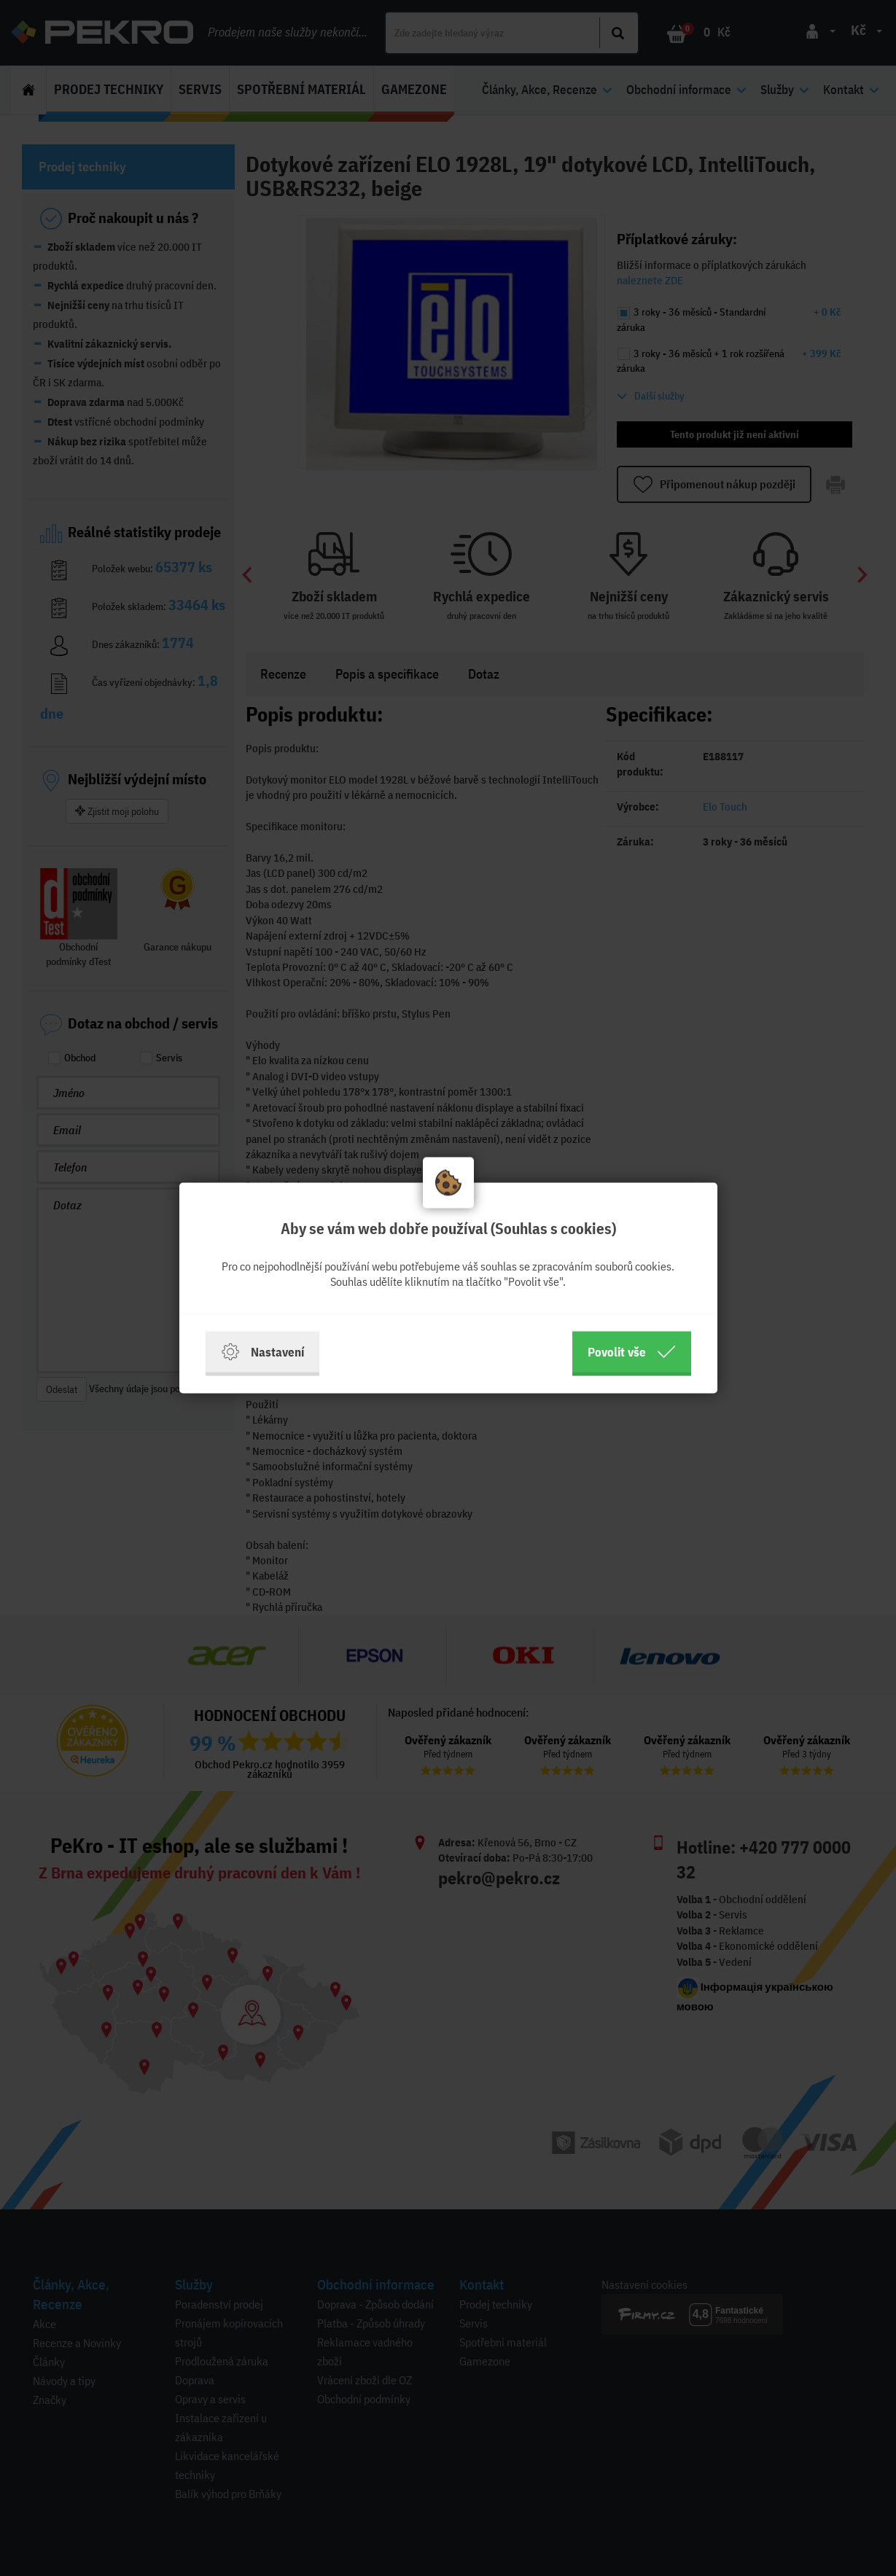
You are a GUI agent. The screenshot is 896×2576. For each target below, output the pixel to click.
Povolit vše (632, 1352)
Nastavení (262, 1352)
